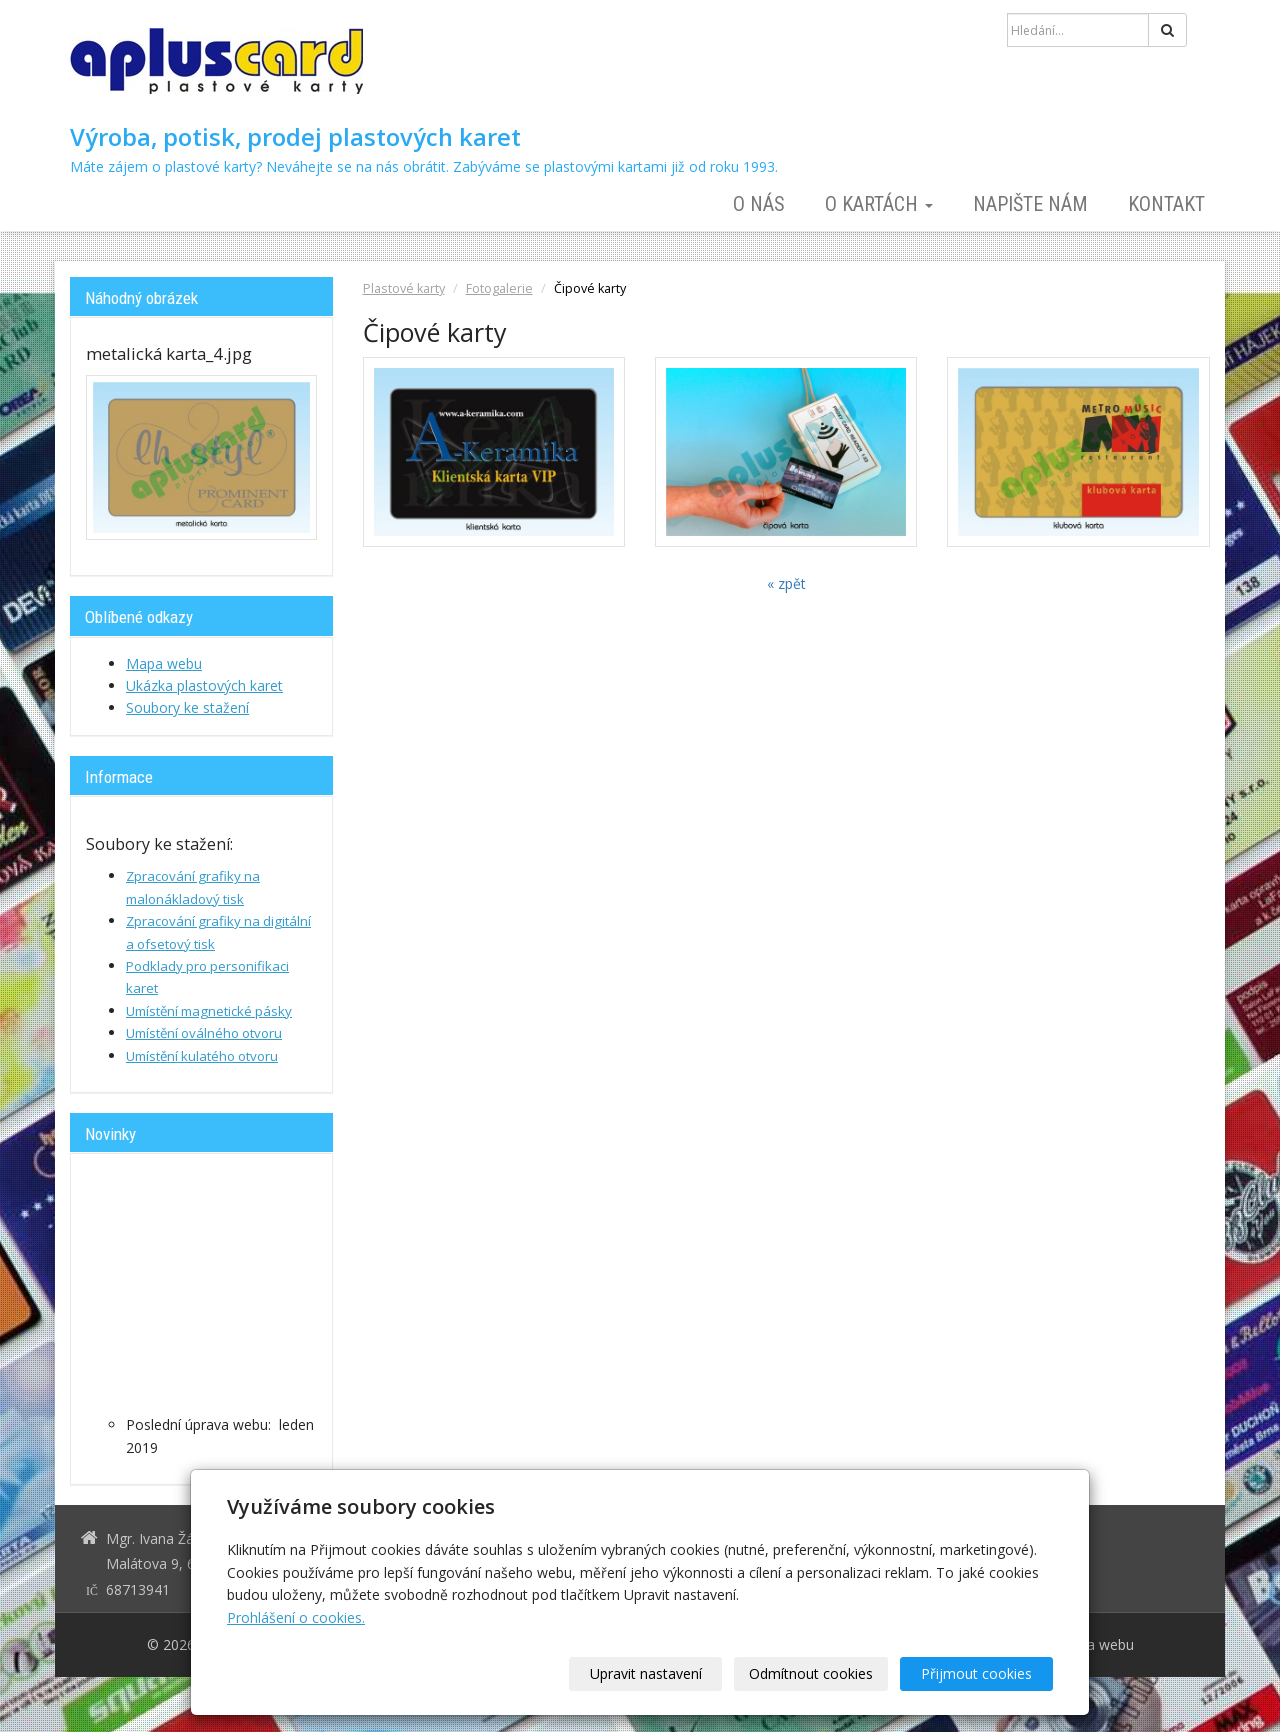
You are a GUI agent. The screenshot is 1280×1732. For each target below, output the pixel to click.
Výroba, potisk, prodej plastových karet (295, 137)
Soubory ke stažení (187, 707)
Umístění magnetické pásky (209, 1011)
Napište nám (1030, 204)
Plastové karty (404, 288)
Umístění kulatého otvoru (202, 1056)
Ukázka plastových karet (204, 685)
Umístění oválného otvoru (204, 1033)
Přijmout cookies (976, 1673)
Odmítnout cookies (812, 1673)
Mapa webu (164, 663)
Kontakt (1166, 204)
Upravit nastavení (647, 1673)
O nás (759, 204)
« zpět (786, 583)
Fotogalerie (499, 288)
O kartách (879, 204)
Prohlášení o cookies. (296, 1617)
